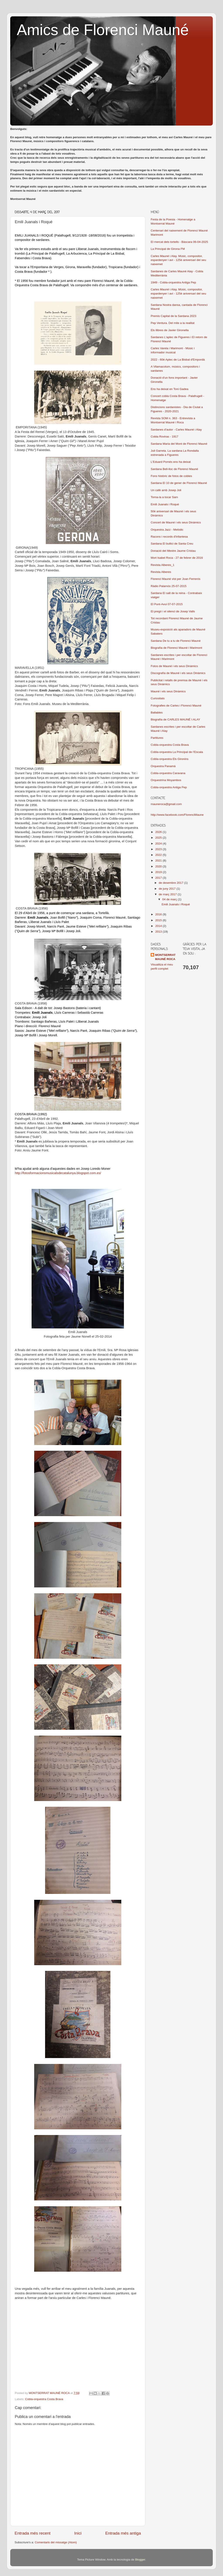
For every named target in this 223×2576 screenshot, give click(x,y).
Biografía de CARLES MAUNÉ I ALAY (175, 719)
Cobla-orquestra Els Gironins (169, 759)
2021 (159, 860)
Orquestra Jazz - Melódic (167, 529)
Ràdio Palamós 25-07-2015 (168, 586)
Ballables (157, 712)
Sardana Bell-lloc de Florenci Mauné (174, 469)
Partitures (157, 737)
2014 (159, 926)
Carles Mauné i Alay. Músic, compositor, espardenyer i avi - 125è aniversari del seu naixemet (178, 260)
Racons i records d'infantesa (169, 536)
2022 (159, 854)
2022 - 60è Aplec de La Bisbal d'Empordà (178, 359)
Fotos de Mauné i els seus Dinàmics (174, 666)
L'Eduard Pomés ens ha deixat (171, 461)
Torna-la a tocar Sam (164, 497)
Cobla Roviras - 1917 (164, 436)
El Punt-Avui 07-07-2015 (167, 604)
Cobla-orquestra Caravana (168, 773)
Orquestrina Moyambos (166, 780)
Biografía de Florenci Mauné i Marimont (176, 647)
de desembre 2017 (171, 882)
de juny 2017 (167, 888)
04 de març (170, 899)
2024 (159, 843)
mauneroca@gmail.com (166, 804)
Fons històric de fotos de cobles (171, 476)
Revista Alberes (161, 572)
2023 (159, 849)
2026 (159, 832)
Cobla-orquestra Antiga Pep (169, 787)
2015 (159, 920)
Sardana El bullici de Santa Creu (172, 543)
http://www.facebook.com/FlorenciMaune (177, 814)
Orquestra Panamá (163, 766)
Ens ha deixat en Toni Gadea (169, 389)
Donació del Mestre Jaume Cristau (173, 550)
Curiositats (158, 698)
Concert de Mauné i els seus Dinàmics (176, 522)
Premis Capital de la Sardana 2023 (173, 316)
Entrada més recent (33, 2533)
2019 (159, 872)
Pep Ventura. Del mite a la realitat (172, 323)
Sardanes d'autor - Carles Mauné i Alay (176, 429)
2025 (159, 837)
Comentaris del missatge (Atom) (56, 2542)
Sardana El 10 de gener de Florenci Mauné (179, 483)
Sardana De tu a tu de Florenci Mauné (176, 640)
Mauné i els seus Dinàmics (168, 691)
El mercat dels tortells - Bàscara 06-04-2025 (179, 241)
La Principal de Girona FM (168, 248)
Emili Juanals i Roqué (165, 504)
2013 (159, 931)
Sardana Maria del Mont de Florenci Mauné (179, 443)
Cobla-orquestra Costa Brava (44, 2399)
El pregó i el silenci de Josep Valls (173, 611)
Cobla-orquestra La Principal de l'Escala (177, 752)
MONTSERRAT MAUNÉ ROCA (165, 957)
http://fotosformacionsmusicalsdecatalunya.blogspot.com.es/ (58, 1173)
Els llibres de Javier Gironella (170, 330)
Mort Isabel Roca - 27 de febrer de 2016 (177, 557)
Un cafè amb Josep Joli (166, 490)
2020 (159, 866)
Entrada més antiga (123, 2533)
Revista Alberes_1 (162, 565)
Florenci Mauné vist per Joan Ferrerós (175, 579)
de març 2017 (168, 894)
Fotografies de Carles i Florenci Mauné (176, 705)
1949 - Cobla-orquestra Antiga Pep (173, 282)
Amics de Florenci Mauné (103, 29)
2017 (159, 877)
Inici (78, 2533)
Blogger (140, 2559)
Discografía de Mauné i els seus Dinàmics (178, 673)
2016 (159, 914)
